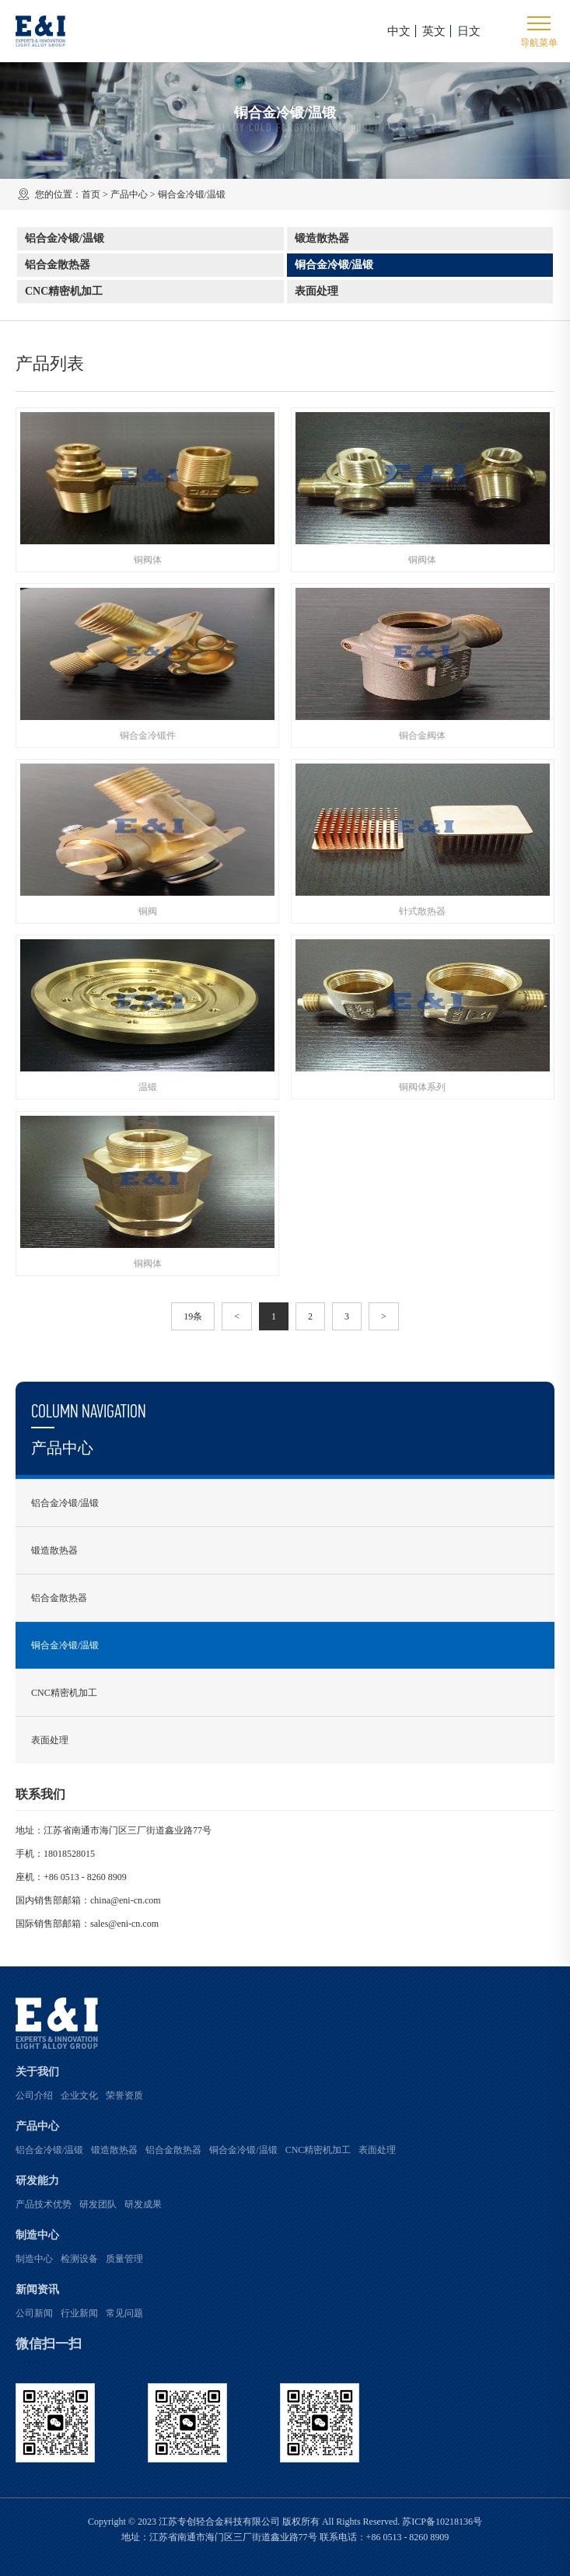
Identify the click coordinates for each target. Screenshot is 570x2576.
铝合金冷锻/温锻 (64, 238)
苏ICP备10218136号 (442, 2521)
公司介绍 (34, 2095)
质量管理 (124, 2258)
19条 (193, 1316)
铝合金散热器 (57, 265)
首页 (91, 194)
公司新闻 (34, 2313)
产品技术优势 (44, 2204)
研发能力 (37, 2180)
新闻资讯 (37, 2289)
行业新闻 (79, 2313)
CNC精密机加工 (64, 291)
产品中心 (129, 194)
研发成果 (143, 2204)
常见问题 (124, 2313)
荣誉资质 (124, 2095)
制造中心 (37, 2235)
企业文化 (79, 2095)
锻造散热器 (322, 238)
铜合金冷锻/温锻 (334, 265)
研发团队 (98, 2204)
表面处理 (316, 291)
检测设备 (79, 2258)
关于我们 (37, 2072)
